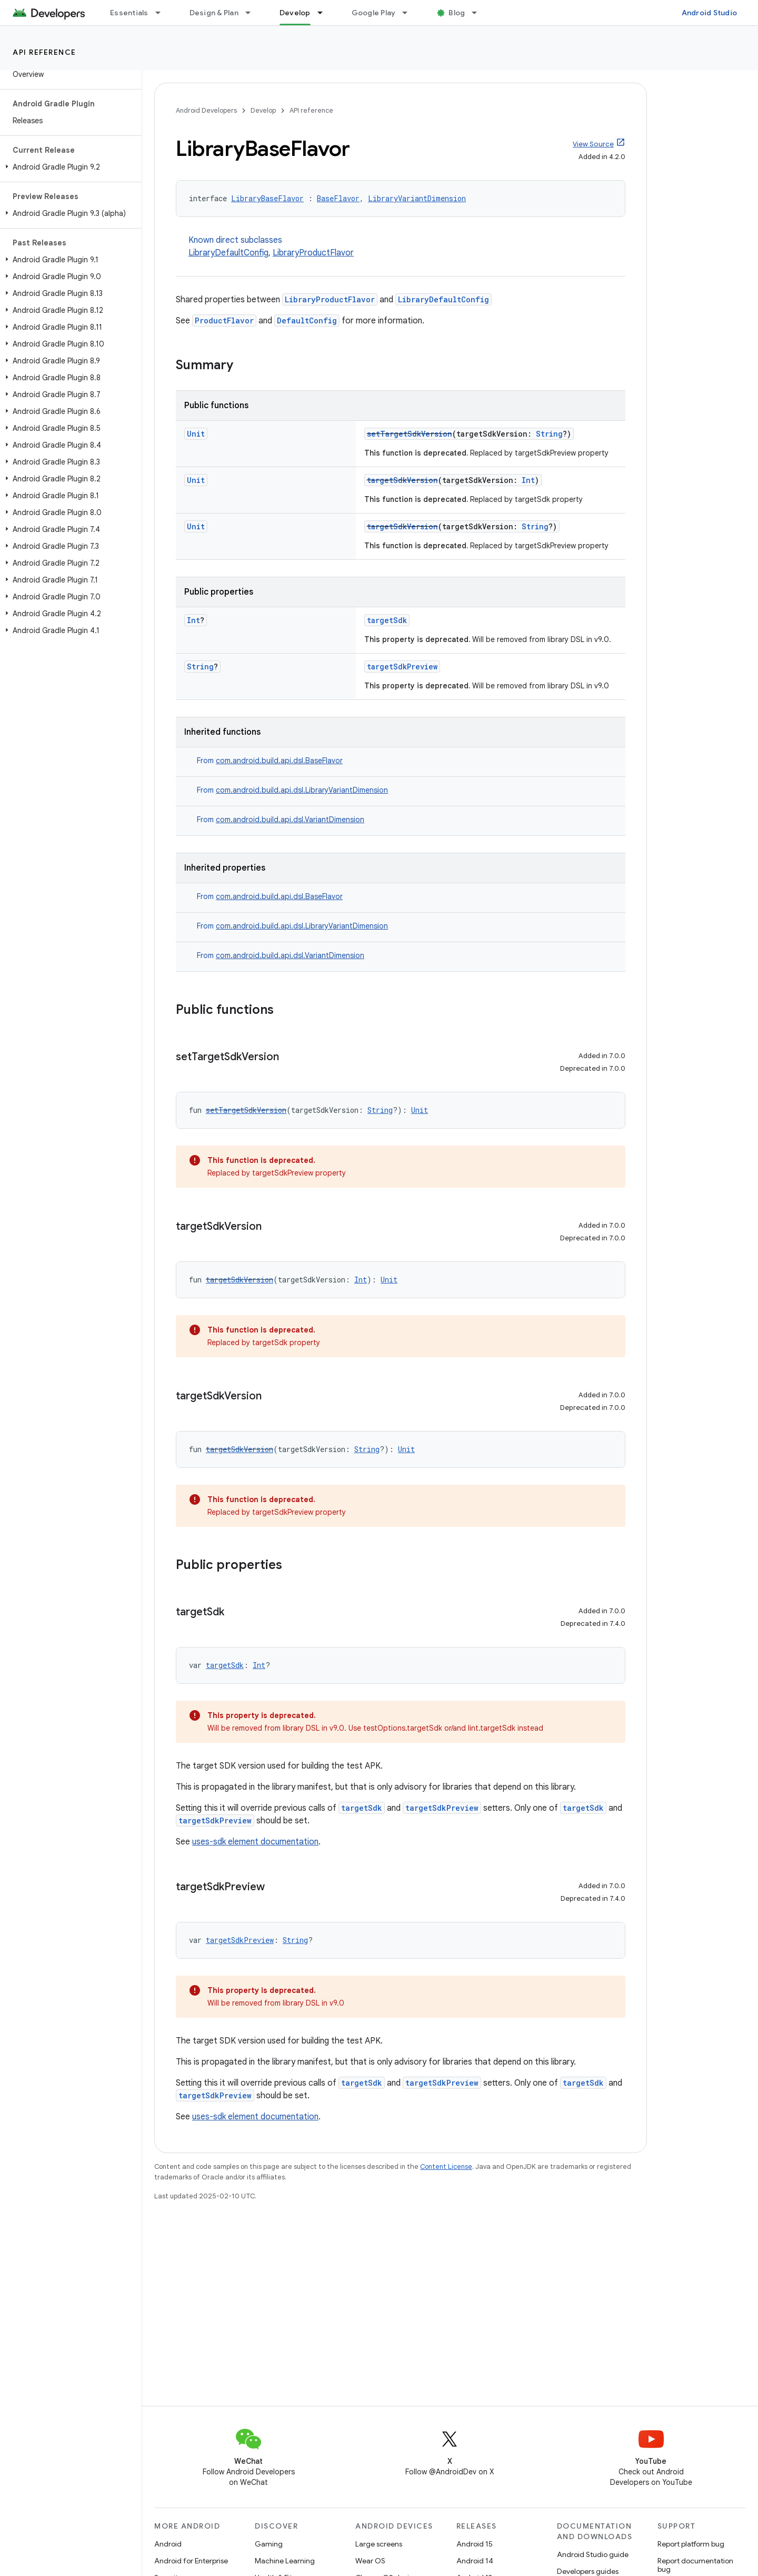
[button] (68, 167)
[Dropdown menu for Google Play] (409, 12)
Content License (446, 2166)
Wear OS (370, 2560)
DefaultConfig (307, 320)
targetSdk (387, 620)
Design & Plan (214, 12)
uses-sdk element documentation (255, 1842)
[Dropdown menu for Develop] (325, 12)
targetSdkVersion (402, 480)
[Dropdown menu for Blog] (479, 12)
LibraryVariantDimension (417, 198)
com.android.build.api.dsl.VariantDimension (290, 819)
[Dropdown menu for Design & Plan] (252, 12)
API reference (44, 52)
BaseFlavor (338, 198)
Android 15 (474, 2544)
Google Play (374, 12)
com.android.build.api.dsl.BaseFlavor (279, 760)
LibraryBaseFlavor (267, 198)
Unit (196, 434)
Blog (456, 12)
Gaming (269, 2544)
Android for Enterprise (191, 2560)
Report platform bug (690, 2544)
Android (168, 2544)
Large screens (378, 2544)
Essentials (129, 12)
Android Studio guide (593, 2554)
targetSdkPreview (402, 667)
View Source (593, 144)
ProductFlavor (224, 320)
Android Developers (206, 110)
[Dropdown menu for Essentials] (162, 12)
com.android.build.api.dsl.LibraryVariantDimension (302, 790)
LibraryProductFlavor (313, 253)
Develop (263, 110)
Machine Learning (285, 2560)
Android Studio (709, 12)
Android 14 (474, 2560)
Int (528, 480)
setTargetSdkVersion (409, 434)
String (549, 434)
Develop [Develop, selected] (295, 12)
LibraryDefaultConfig (228, 253)
